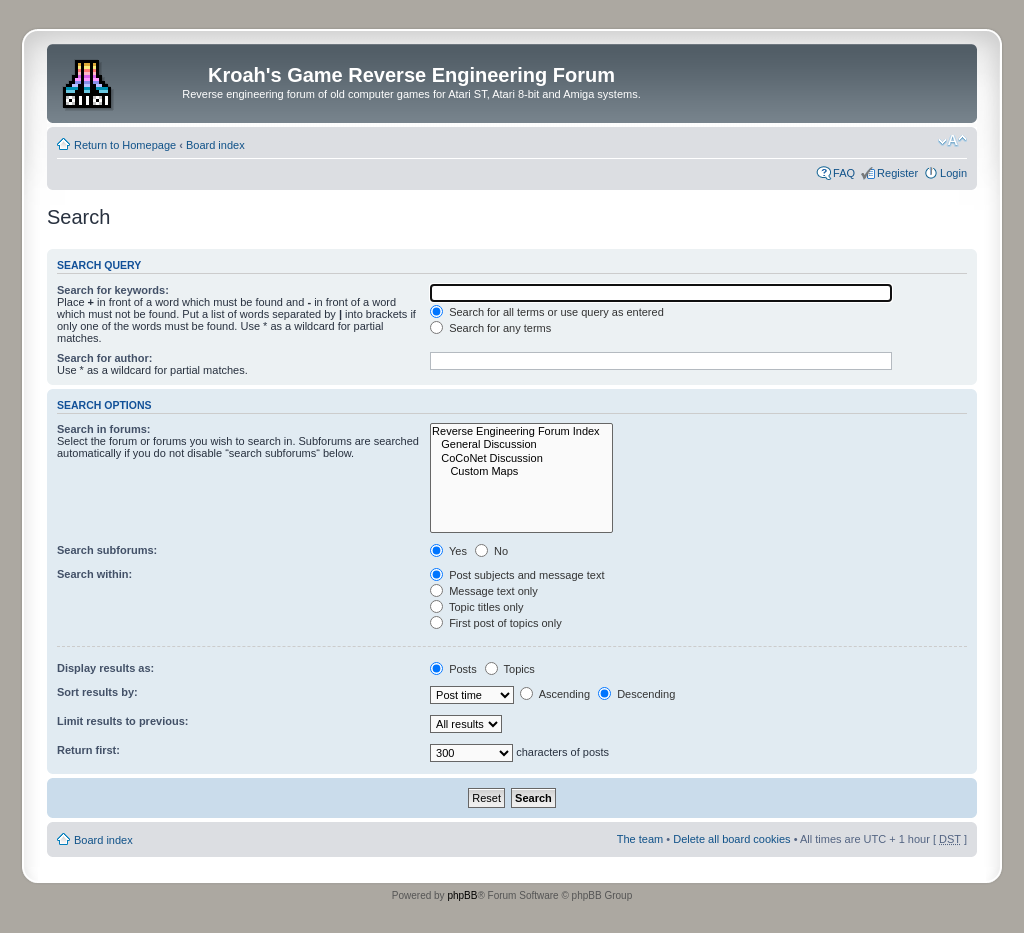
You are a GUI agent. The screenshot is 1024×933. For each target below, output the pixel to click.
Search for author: (104, 358)
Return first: (88, 750)
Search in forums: (104, 429)
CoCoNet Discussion (521, 458)
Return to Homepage (125, 145)
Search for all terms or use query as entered (547, 312)
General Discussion (521, 444)
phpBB (462, 895)
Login (953, 173)
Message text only (484, 591)
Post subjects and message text (517, 575)
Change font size (952, 141)
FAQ (844, 173)
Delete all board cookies (731, 839)
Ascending (555, 694)
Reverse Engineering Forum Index (521, 431)
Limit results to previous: (122, 721)
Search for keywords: (113, 290)
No (491, 551)
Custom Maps (521, 471)
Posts (453, 669)
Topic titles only (476, 607)
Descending (636, 694)
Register (897, 173)
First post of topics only (496, 623)
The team (640, 839)
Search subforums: (107, 550)
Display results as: (105, 668)
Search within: (94, 574)
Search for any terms (490, 328)
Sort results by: (97, 692)
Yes (448, 551)
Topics (510, 669)
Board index (215, 145)
